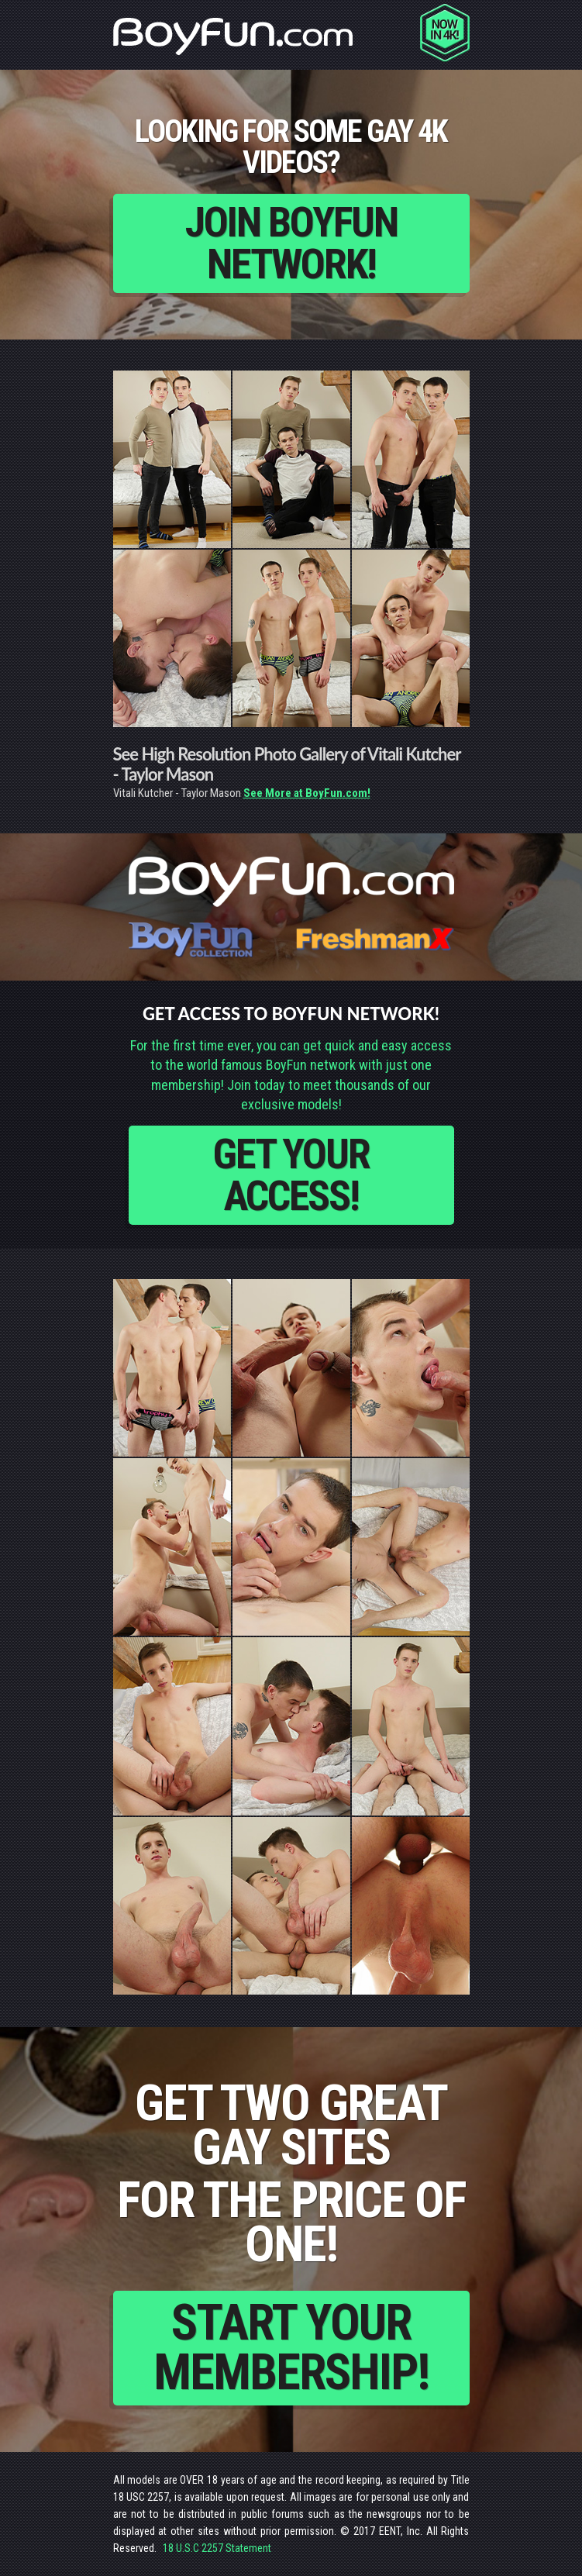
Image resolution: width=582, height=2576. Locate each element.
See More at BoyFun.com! (306, 793)
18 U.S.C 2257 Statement (217, 2548)
